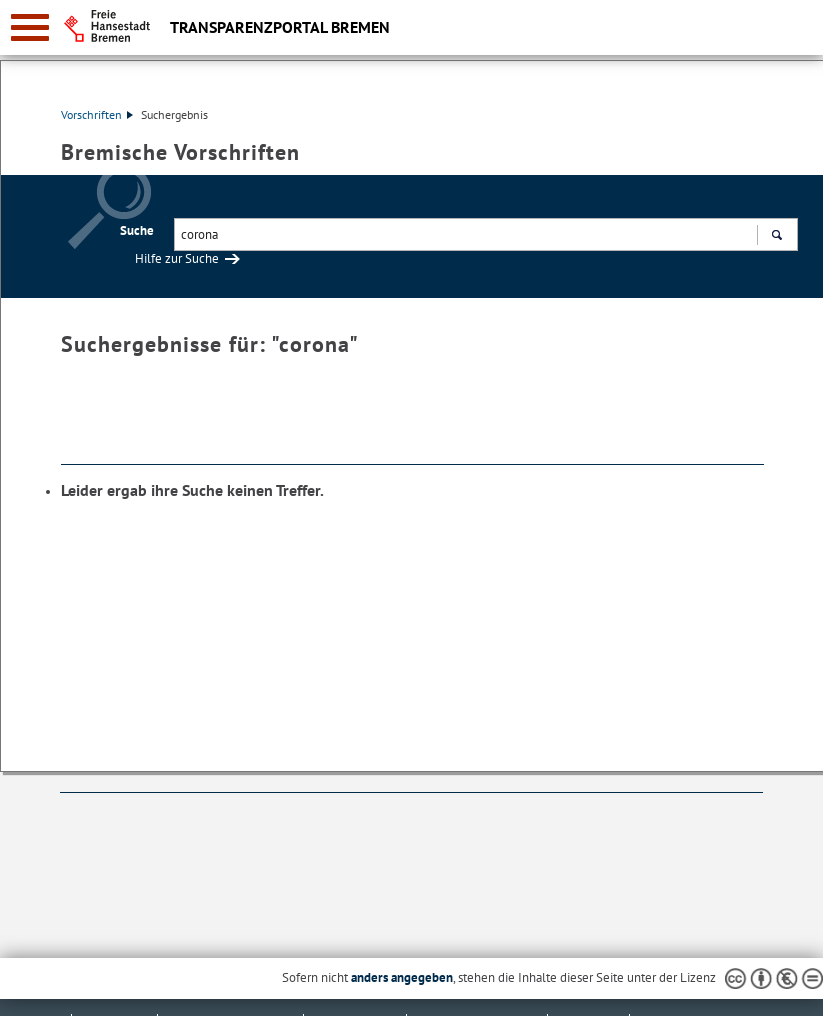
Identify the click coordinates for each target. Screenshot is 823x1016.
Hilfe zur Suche (177, 258)
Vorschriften (97, 114)
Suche (137, 230)
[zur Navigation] (30, 27)
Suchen (776, 237)
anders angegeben (402, 977)
